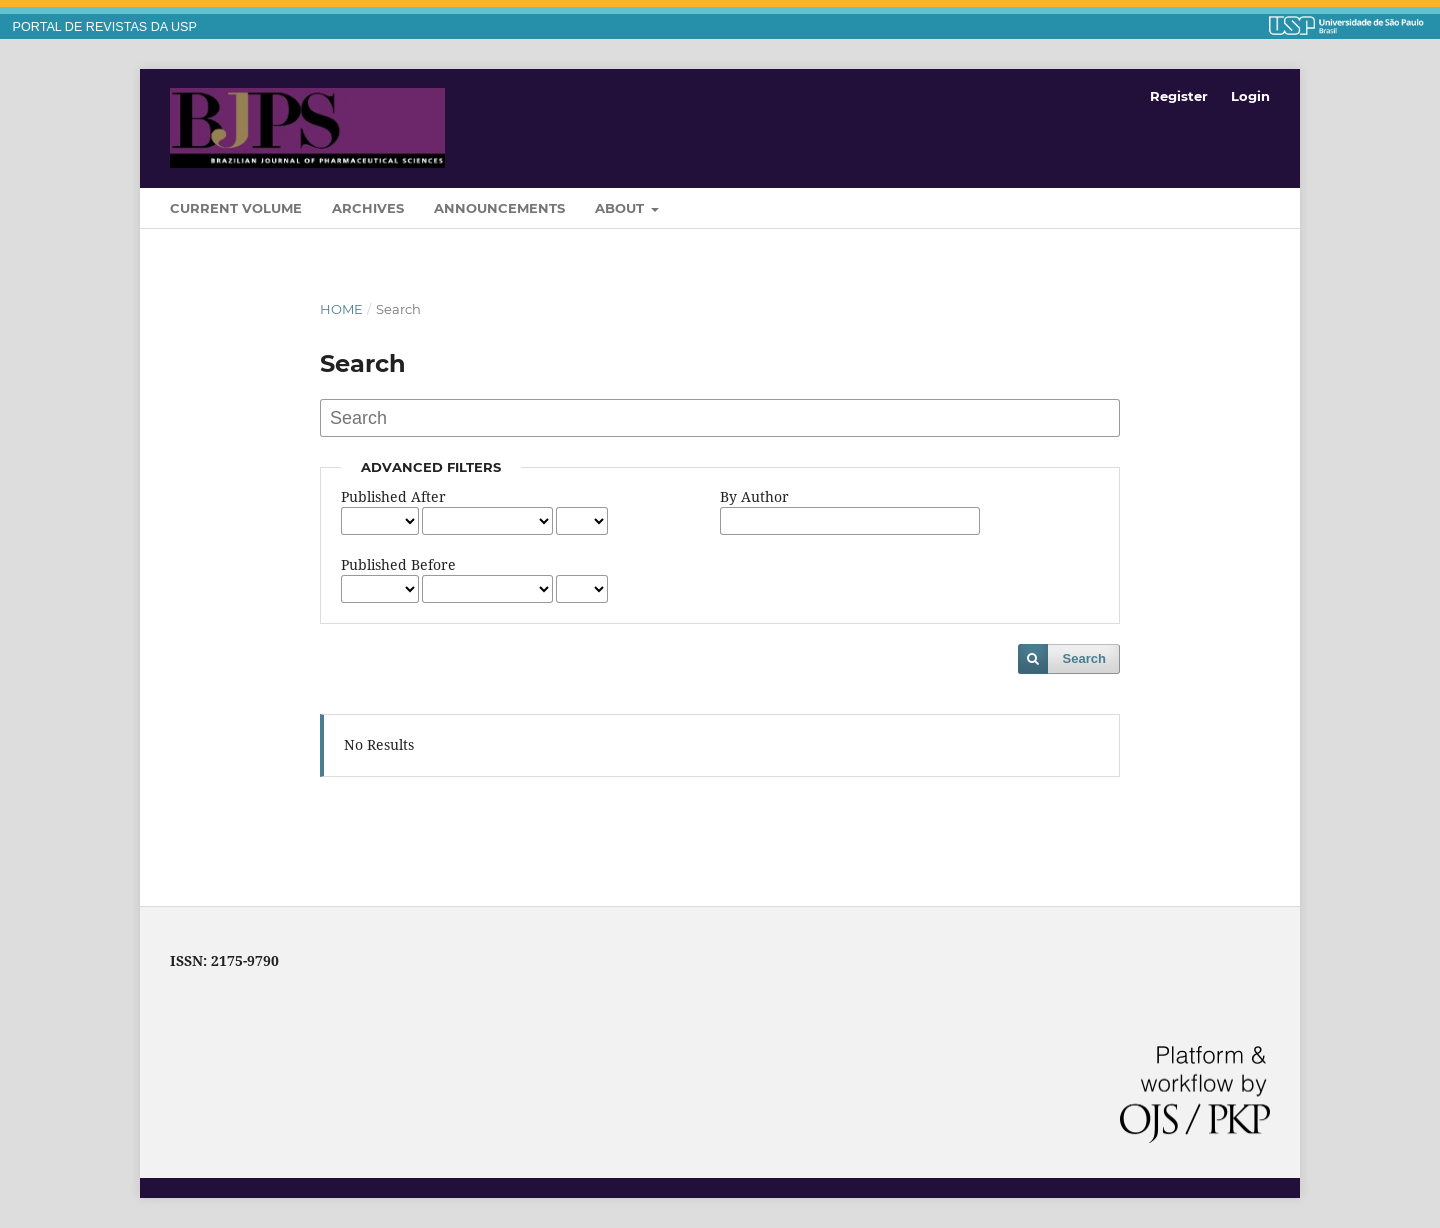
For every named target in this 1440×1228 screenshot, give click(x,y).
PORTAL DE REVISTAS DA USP (105, 27)
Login (1250, 96)
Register (1179, 96)
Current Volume (236, 208)
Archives (368, 208)
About (621, 208)
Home (341, 309)
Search (1084, 658)
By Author (754, 496)
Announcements (499, 208)
